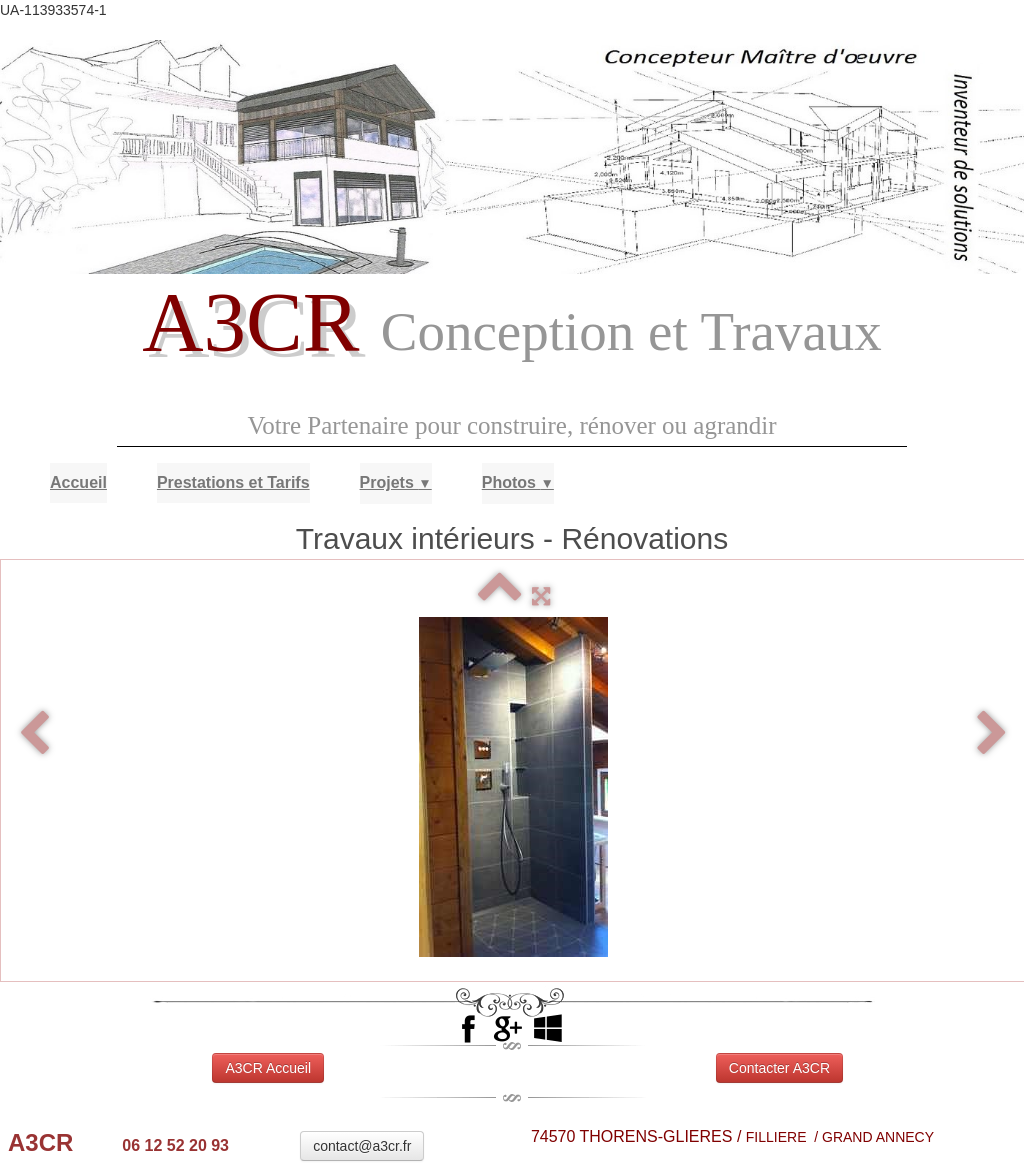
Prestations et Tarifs (233, 482)
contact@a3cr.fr (362, 1146)
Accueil (78, 482)
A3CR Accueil (268, 1068)
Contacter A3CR (779, 1068)
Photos (518, 482)
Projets (396, 482)
